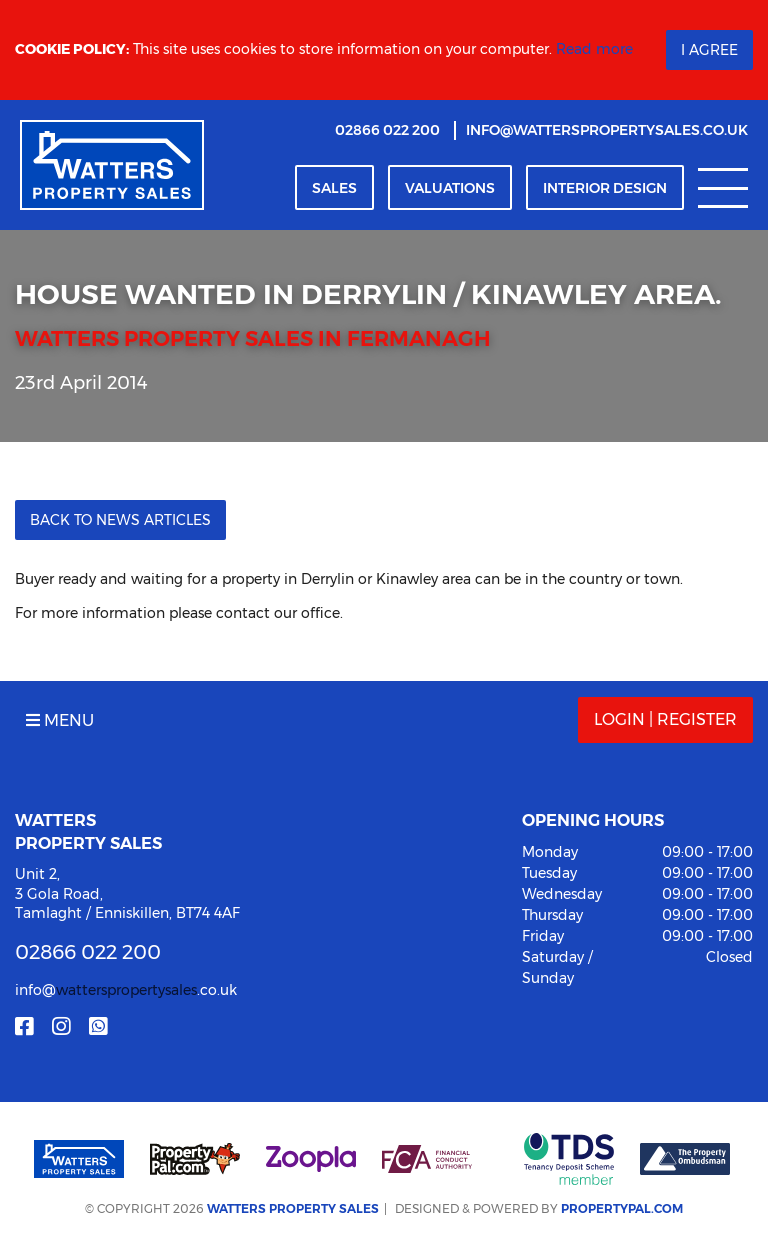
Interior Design (605, 188)
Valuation (450, 188)
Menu (60, 720)
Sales (334, 188)
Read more (594, 49)
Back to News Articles (120, 520)
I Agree (709, 50)
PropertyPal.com (622, 1208)
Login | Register (665, 719)
